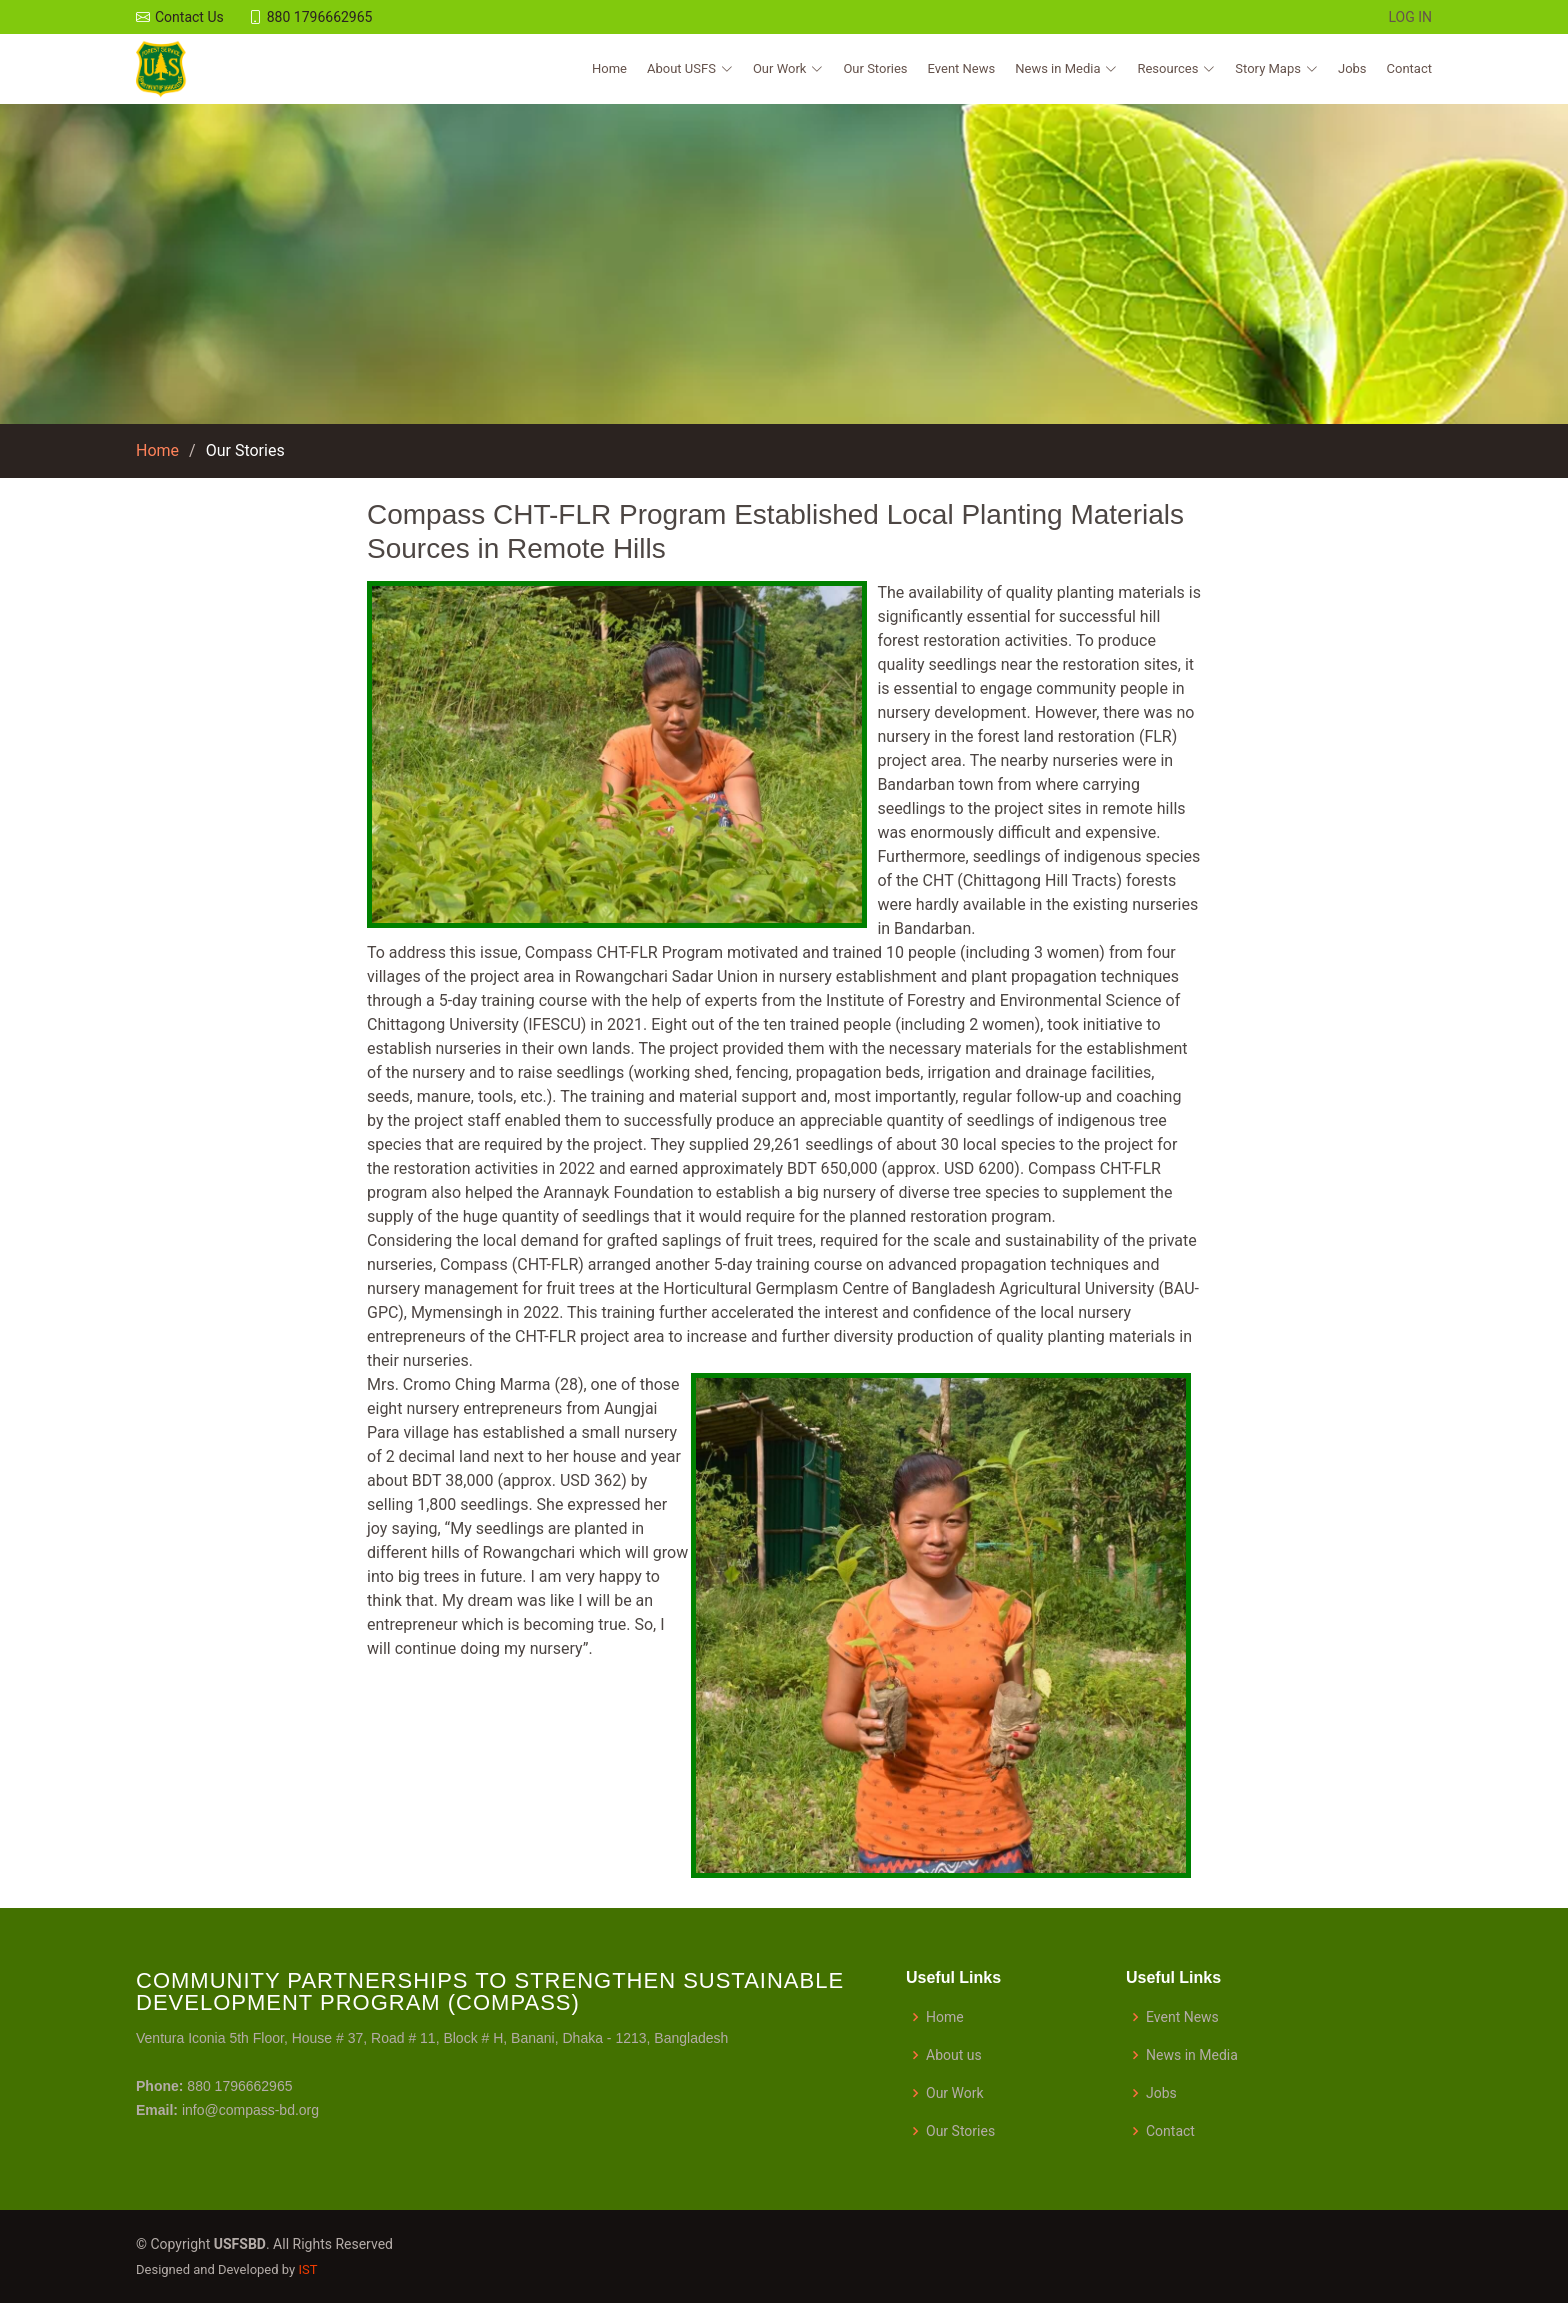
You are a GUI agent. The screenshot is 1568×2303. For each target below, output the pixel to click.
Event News (962, 68)
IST (307, 2269)
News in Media (1192, 2055)
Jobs (1352, 68)
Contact (1409, 68)
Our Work (955, 2093)
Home (609, 68)
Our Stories (875, 68)
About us (954, 2055)
